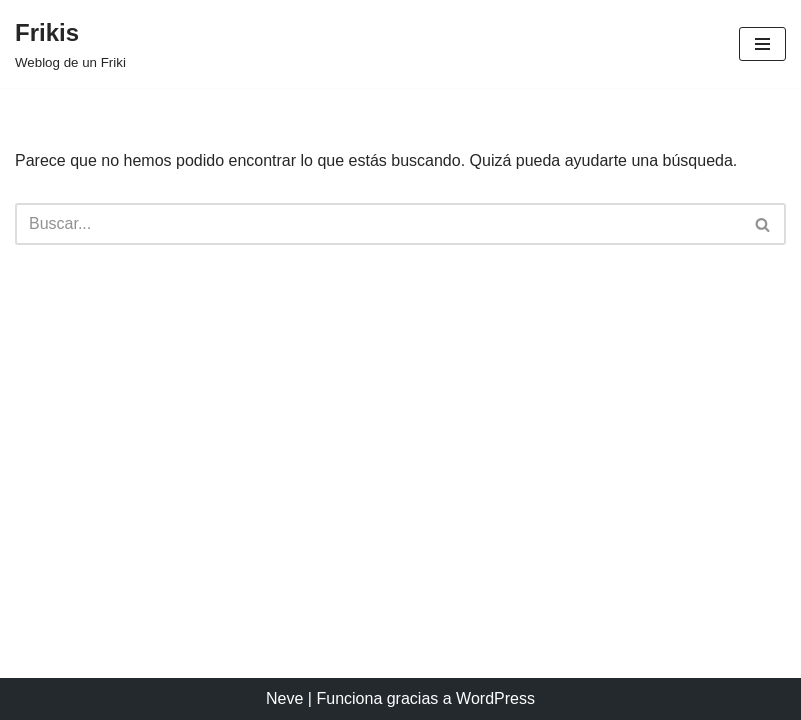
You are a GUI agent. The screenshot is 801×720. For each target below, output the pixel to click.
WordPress (495, 698)
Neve (284, 698)
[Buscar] (378, 224)
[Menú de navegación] (762, 44)
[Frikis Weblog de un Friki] (70, 44)
